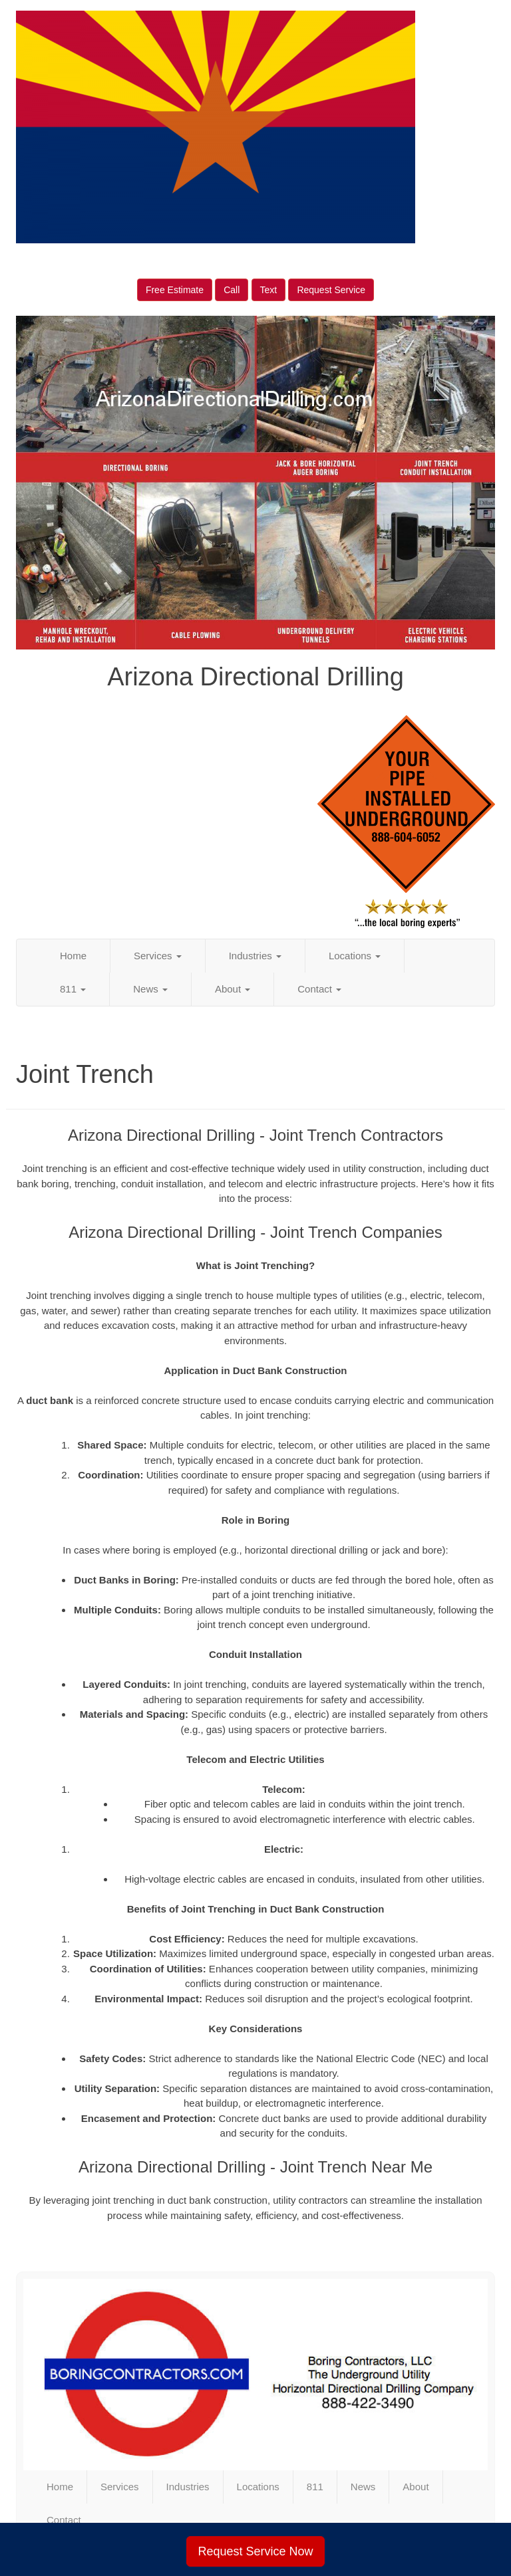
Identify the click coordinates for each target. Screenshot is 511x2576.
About (232, 989)
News (150, 989)
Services (158, 955)
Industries (255, 955)
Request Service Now (255, 2551)
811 (73, 989)
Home (73, 955)
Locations (355, 955)
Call (232, 290)
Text (268, 290)
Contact (319, 989)
